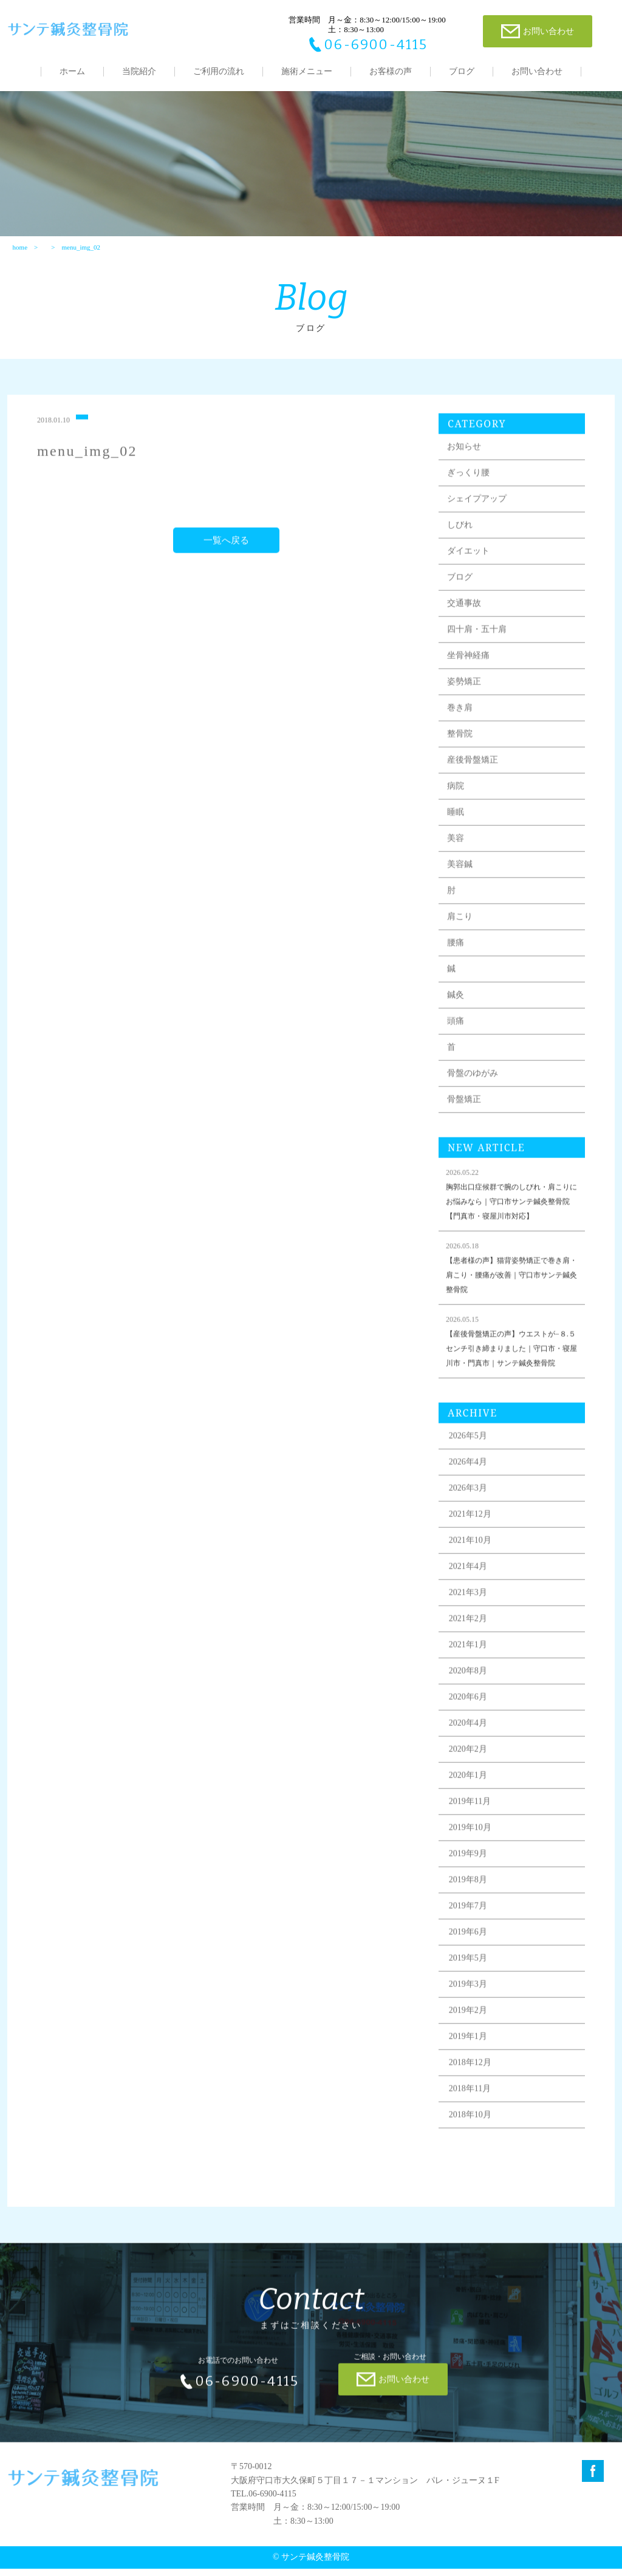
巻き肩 (462, 727)
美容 (457, 857)
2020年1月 (470, 1794)
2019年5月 (470, 1977)
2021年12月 (472, 1533)
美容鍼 (462, 883)
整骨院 (462, 753)
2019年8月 (470, 1899)
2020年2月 (470, 1768)
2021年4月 (470, 1585)
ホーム (72, 71)
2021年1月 (470, 1664)
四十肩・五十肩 (479, 648)
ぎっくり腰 (470, 492)
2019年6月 (470, 1951)
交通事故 (466, 622)
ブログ (461, 71)
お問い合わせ (536, 71)
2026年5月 (470, 1455)
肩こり (462, 936)
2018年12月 (472, 2082)
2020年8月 (470, 1690)
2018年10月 (472, 2134)
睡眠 (457, 831)
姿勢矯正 (466, 701)
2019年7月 (470, 1925)
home (19, 253)
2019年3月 (470, 2003)
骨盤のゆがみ (475, 1092)
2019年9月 (470, 1873)
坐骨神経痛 (470, 675)
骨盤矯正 (466, 1118)
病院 (457, 805)
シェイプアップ (479, 518)
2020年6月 (470, 1716)
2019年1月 (470, 2055)
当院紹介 (139, 71)
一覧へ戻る (227, 560)
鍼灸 (457, 1014)
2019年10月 (472, 1847)
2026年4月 (470, 1481)
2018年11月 (472, 2108)
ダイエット (470, 570)
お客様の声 (390, 71)
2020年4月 (470, 1742)
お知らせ (466, 466)
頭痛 (457, 1040)
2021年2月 (470, 1638)
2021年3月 (470, 1612)
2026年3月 (470, 1507)
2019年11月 (472, 1820)
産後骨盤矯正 (475, 779)
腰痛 (457, 962)
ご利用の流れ (218, 71)
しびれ (462, 544)
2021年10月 (472, 1559)
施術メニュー (306, 71)
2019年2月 (470, 2029)
